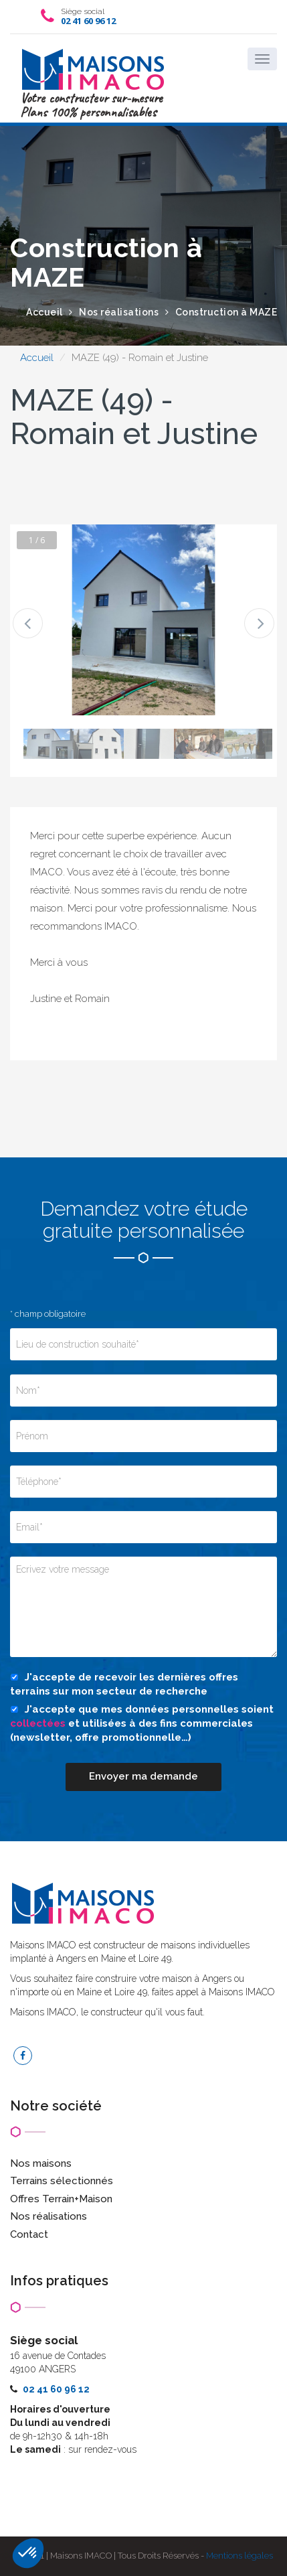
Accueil (37, 358)
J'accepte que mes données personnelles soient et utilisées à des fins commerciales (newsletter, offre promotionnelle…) (142, 1723)
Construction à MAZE (226, 312)
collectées (38, 1723)
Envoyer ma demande (143, 1776)
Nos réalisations (119, 312)
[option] (143, 619)
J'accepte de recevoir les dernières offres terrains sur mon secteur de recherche (124, 1684)
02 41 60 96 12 (88, 21)
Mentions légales (239, 2556)
